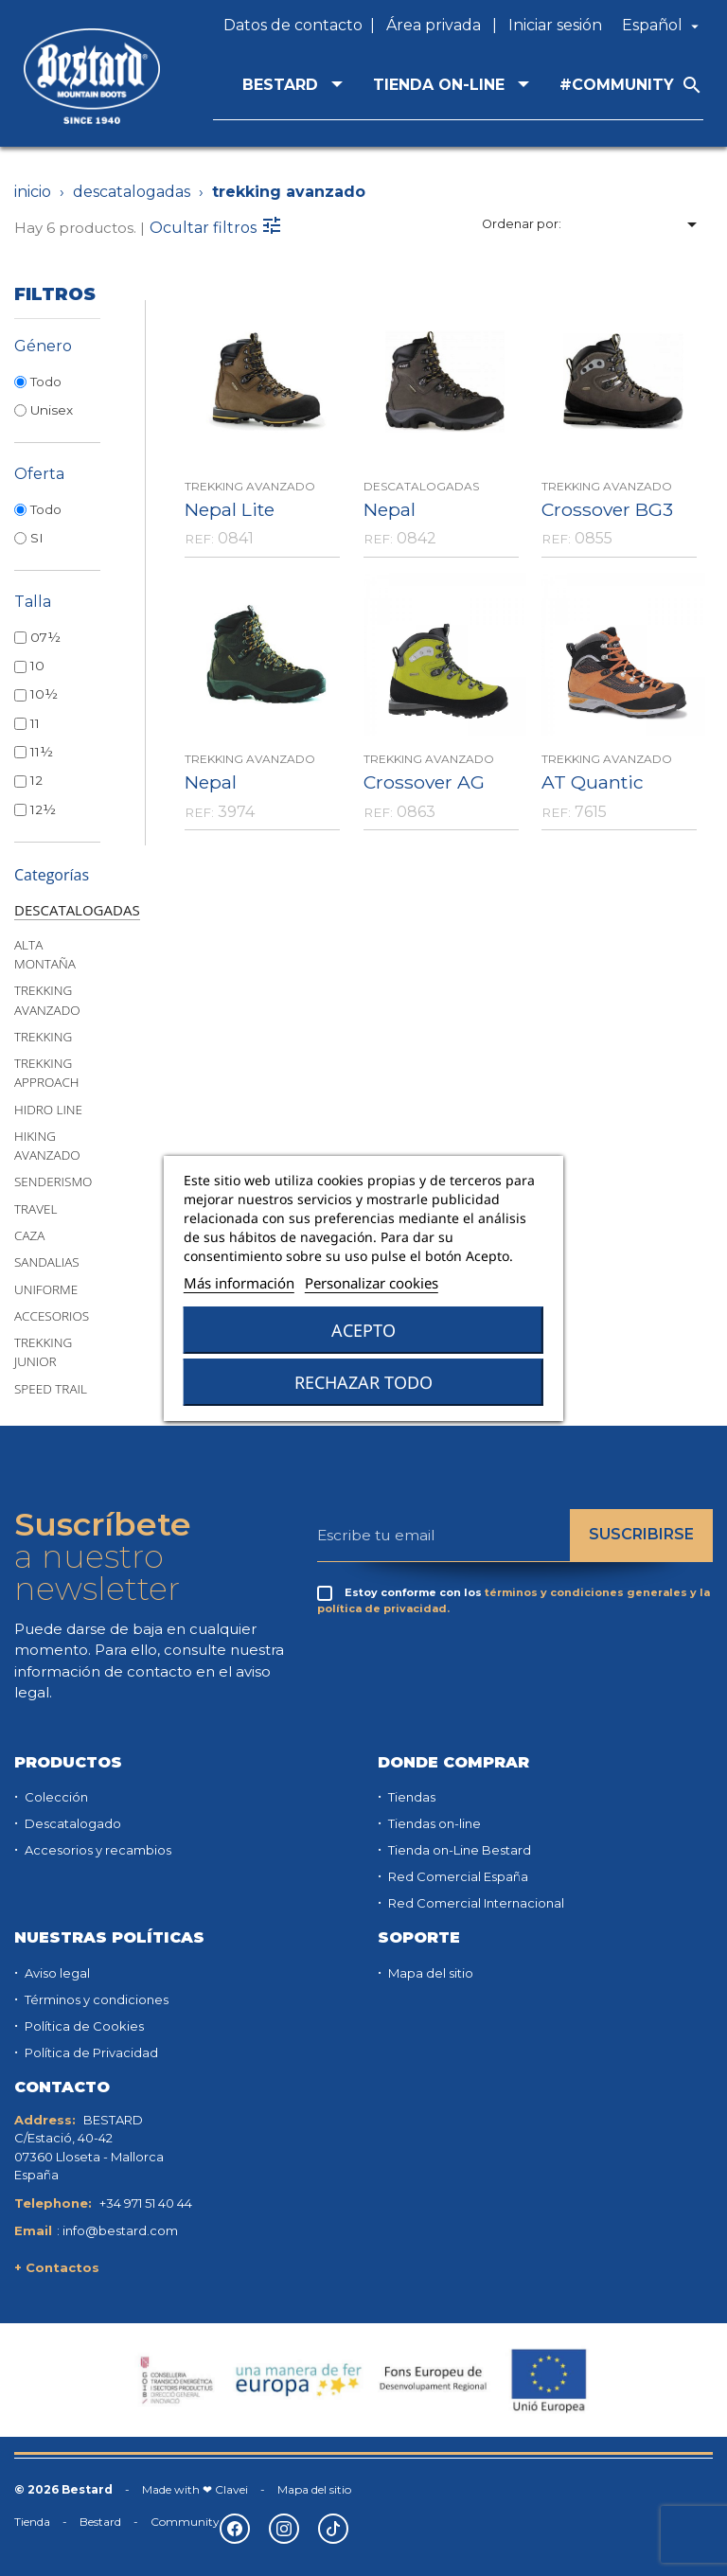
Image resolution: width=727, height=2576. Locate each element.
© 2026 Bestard (63, 2489)
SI (38, 537)
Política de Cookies (83, 2026)
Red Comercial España (456, 1876)
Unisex (51, 409)
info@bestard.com (120, 2230)
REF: (199, 538)
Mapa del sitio (429, 1973)
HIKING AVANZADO (47, 1146)
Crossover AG (424, 782)
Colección (55, 1796)
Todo (46, 381)
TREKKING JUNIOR (43, 1352)
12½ (43, 809)
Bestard (100, 2521)
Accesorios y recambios (96, 1849)
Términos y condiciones (95, 1999)
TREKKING (43, 1036)
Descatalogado (71, 1823)
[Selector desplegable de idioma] (662, 25)
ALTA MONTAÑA (45, 954)
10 (37, 665)
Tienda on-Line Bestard (458, 1849)
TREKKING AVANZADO (47, 1000)
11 (35, 723)
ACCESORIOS (51, 1315)
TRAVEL (35, 1208)
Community (185, 2521)
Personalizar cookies (371, 1282)
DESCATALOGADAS (77, 909)
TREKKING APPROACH (47, 1073)
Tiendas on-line (433, 1823)
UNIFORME (46, 1289)
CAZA (29, 1235)
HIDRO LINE (48, 1109)
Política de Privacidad (90, 2052)
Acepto (363, 1330)
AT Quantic (592, 782)
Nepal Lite (230, 509)
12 (36, 780)
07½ (45, 637)
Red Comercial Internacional (474, 1902)
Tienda (32, 2521)
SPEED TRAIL (50, 1388)
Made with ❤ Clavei (195, 2489)
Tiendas (410, 1796)
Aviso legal (56, 1973)
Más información (239, 1282)
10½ (44, 694)
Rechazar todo (363, 1382)
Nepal (390, 509)
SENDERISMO (53, 1181)
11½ (41, 751)
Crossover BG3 (607, 509)
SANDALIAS (47, 1261)
